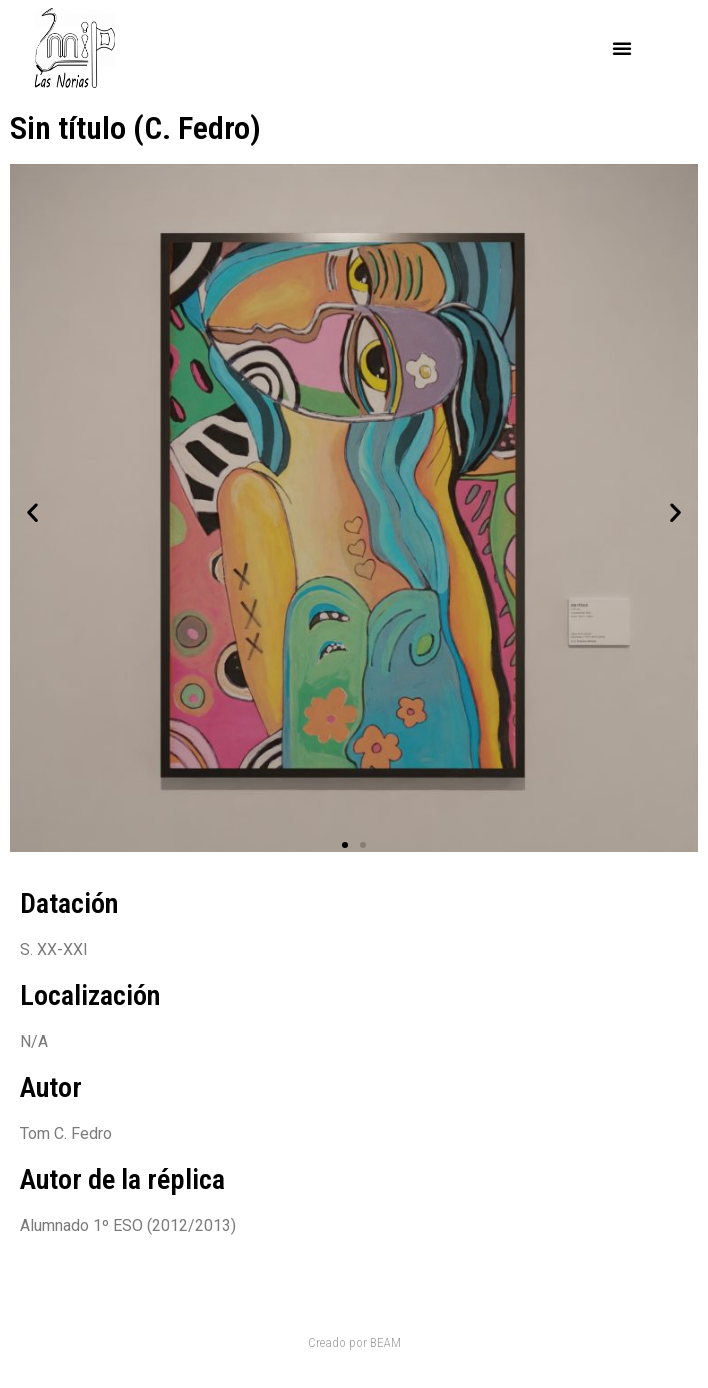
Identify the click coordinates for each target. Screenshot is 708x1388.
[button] (622, 48)
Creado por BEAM (354, 1342)
